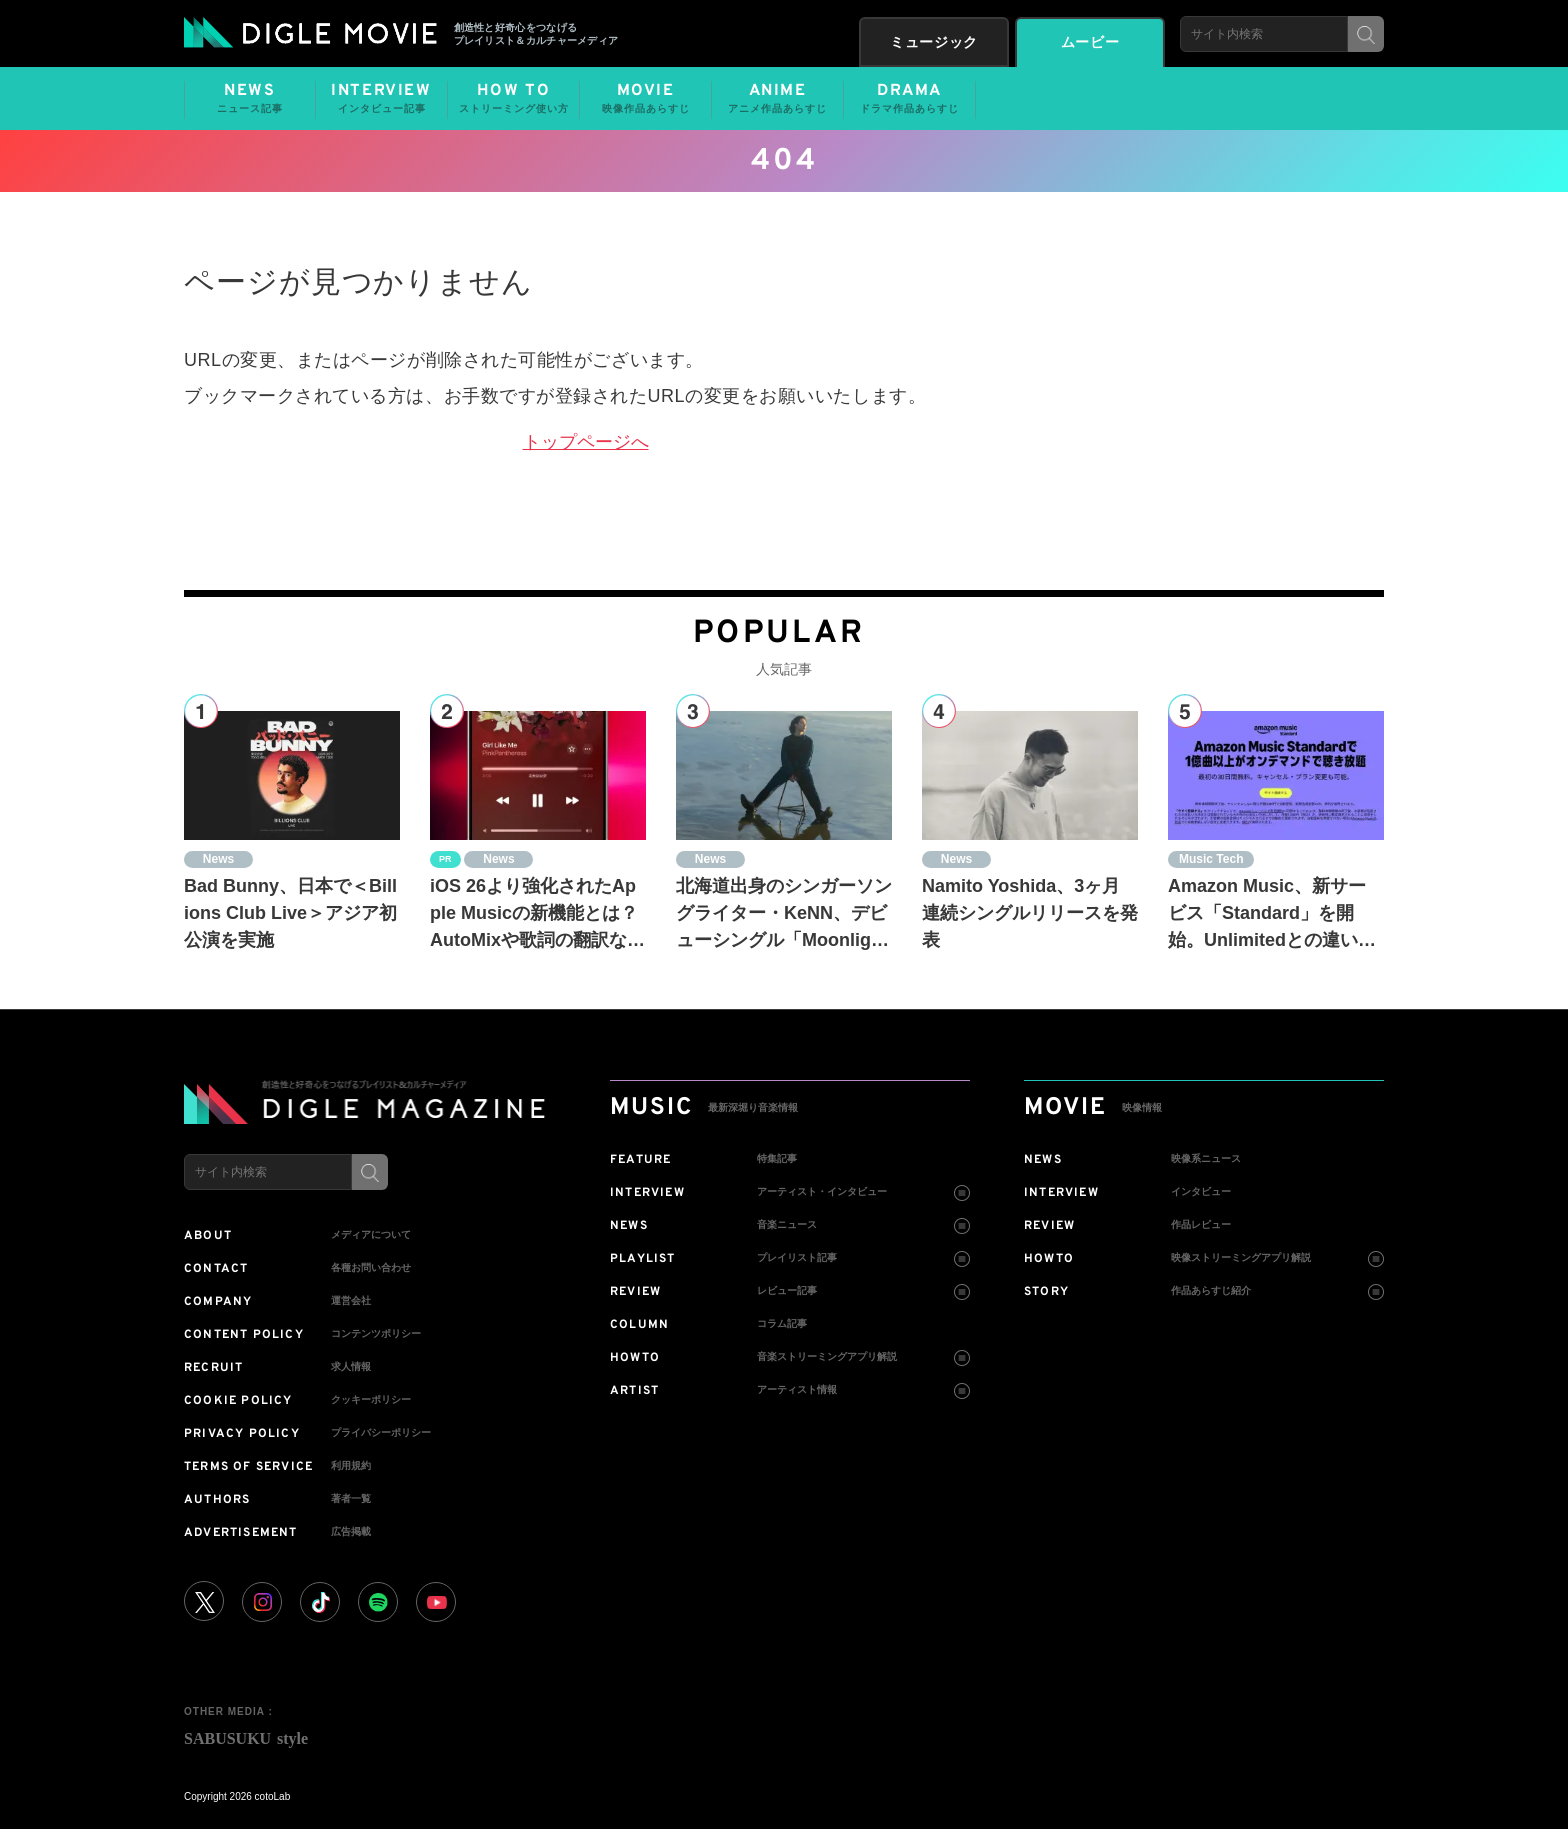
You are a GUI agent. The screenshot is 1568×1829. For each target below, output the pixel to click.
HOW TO (513, 99)
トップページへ (586, 442)
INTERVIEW (381, 99)
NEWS (250, 99)
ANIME (777, 99)
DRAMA (909, 99)
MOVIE (645, 99)
